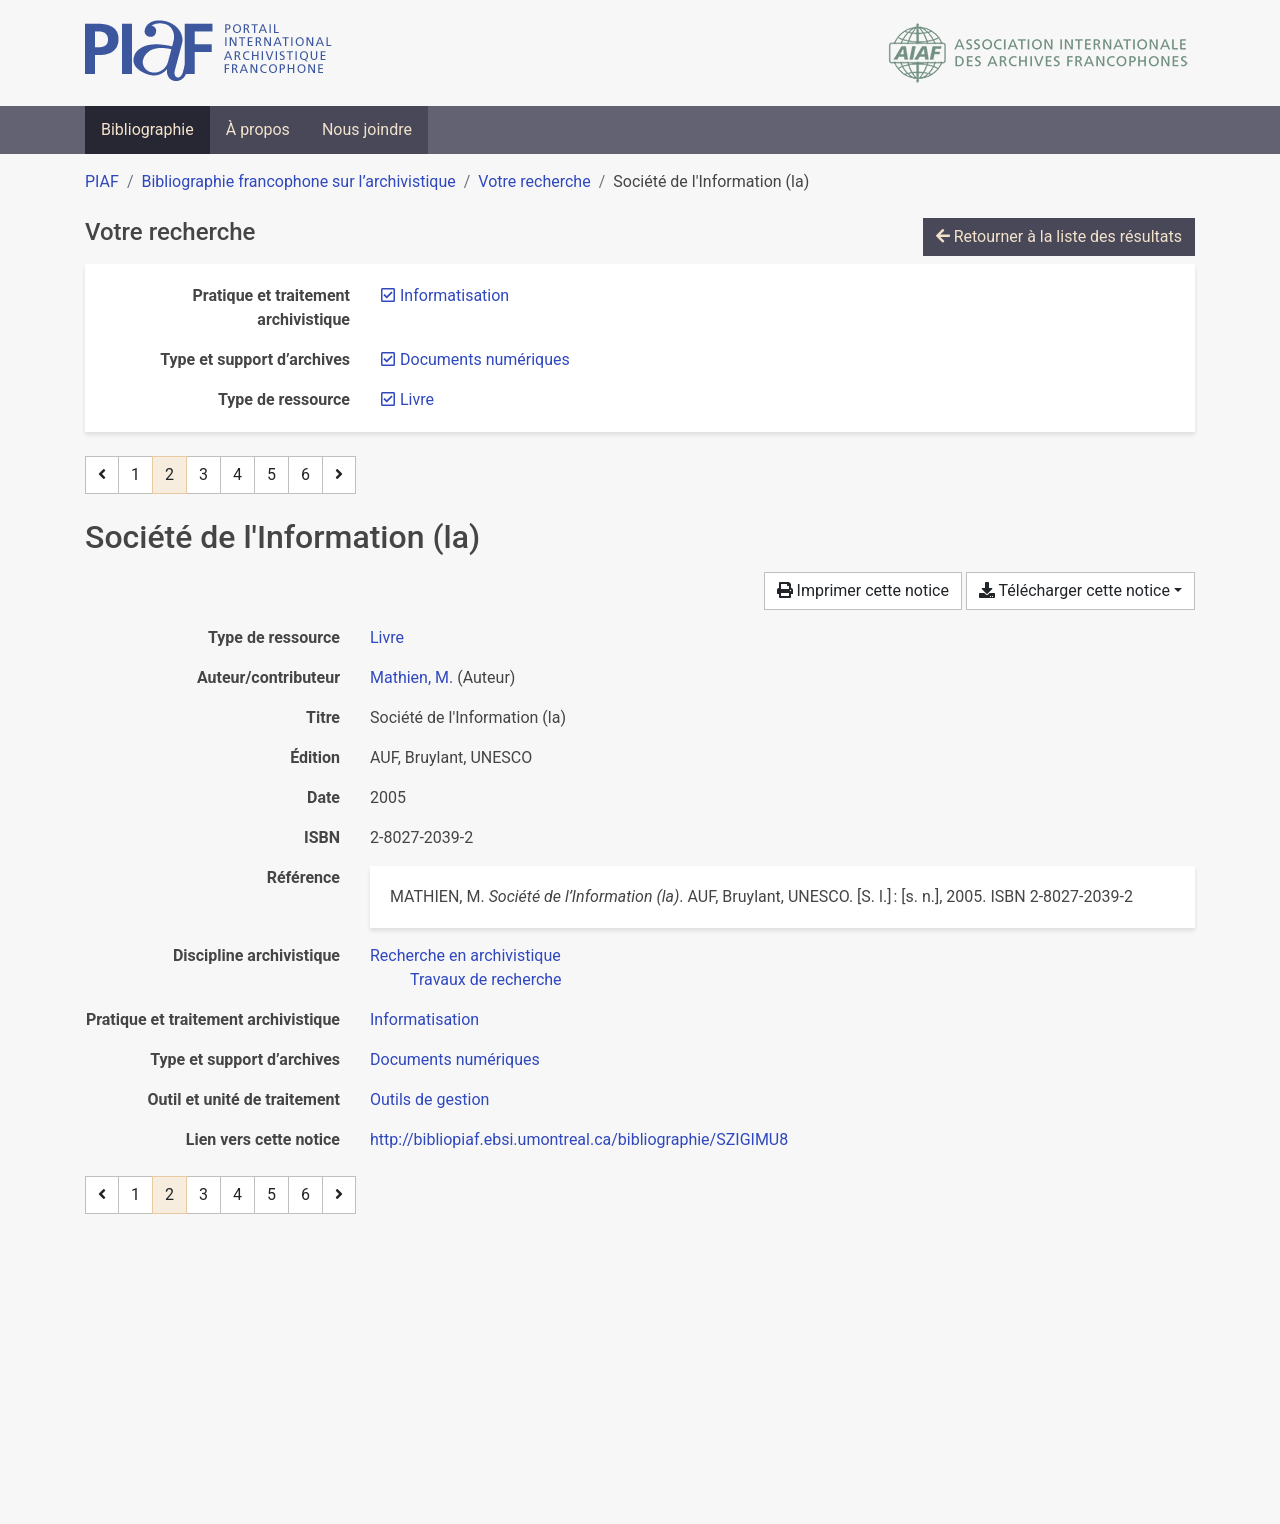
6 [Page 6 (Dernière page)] (305, 474)
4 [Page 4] (237, 474)
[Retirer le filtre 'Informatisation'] (454, 295)
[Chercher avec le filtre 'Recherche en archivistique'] (465, 955)
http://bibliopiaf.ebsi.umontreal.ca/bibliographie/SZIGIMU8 (579, 1139)
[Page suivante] (339, 475)
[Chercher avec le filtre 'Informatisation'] (424, 1019)
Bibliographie (147, 129)
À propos (258, 129)
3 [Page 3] (203, 474)
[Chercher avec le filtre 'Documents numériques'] (455, 1059)
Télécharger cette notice (1074, 590)
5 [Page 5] (271, 474)
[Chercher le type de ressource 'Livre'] (387, 637)
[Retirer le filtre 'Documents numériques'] (485, 359)
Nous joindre (367, 129)
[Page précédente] (102, 475)
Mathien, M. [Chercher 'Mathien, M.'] (411, 677)
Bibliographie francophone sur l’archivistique (298, 181)
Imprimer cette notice (863, 590)
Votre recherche (534, 181)
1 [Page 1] (135, 474)
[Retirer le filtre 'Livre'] (417, 399)
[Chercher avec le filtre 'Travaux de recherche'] (486, 979)
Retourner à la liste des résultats (1059, 236)
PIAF (102, 181)
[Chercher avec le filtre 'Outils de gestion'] (429, 1099)
